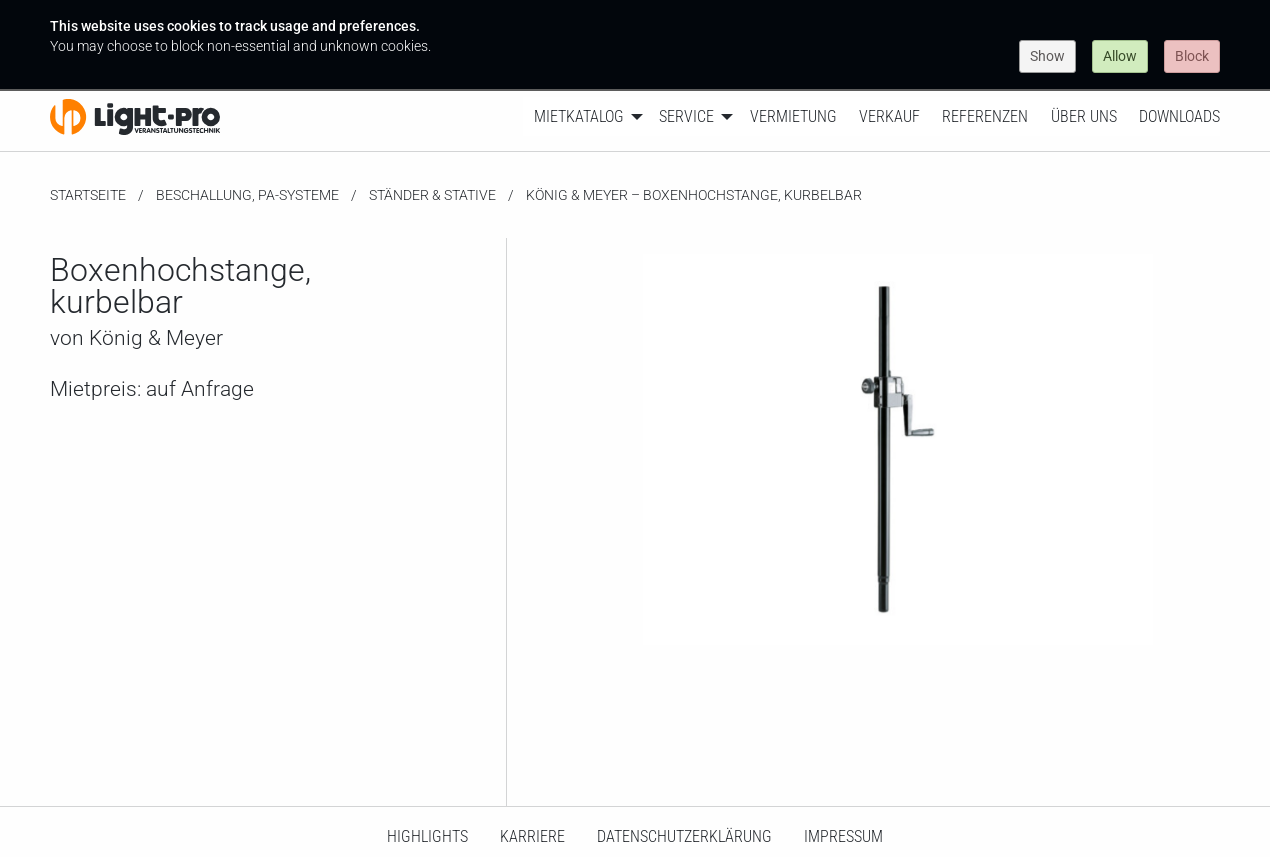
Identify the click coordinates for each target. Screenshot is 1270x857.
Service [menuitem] (686, 116)
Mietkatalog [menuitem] (579, 116)
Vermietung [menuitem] (793, 116)
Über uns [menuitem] (1084, 116)
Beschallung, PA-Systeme (247, 195)
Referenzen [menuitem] (985, 116)
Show (1047, 56)
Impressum (843, 836)
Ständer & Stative (432, 195)
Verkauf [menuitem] (889, 116)
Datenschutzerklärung (684, 836)
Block (1192, 56)
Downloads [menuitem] (1179, 116)
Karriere (532, 836)
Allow (1120, 56)
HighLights (427, 836)
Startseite (88, 195)
